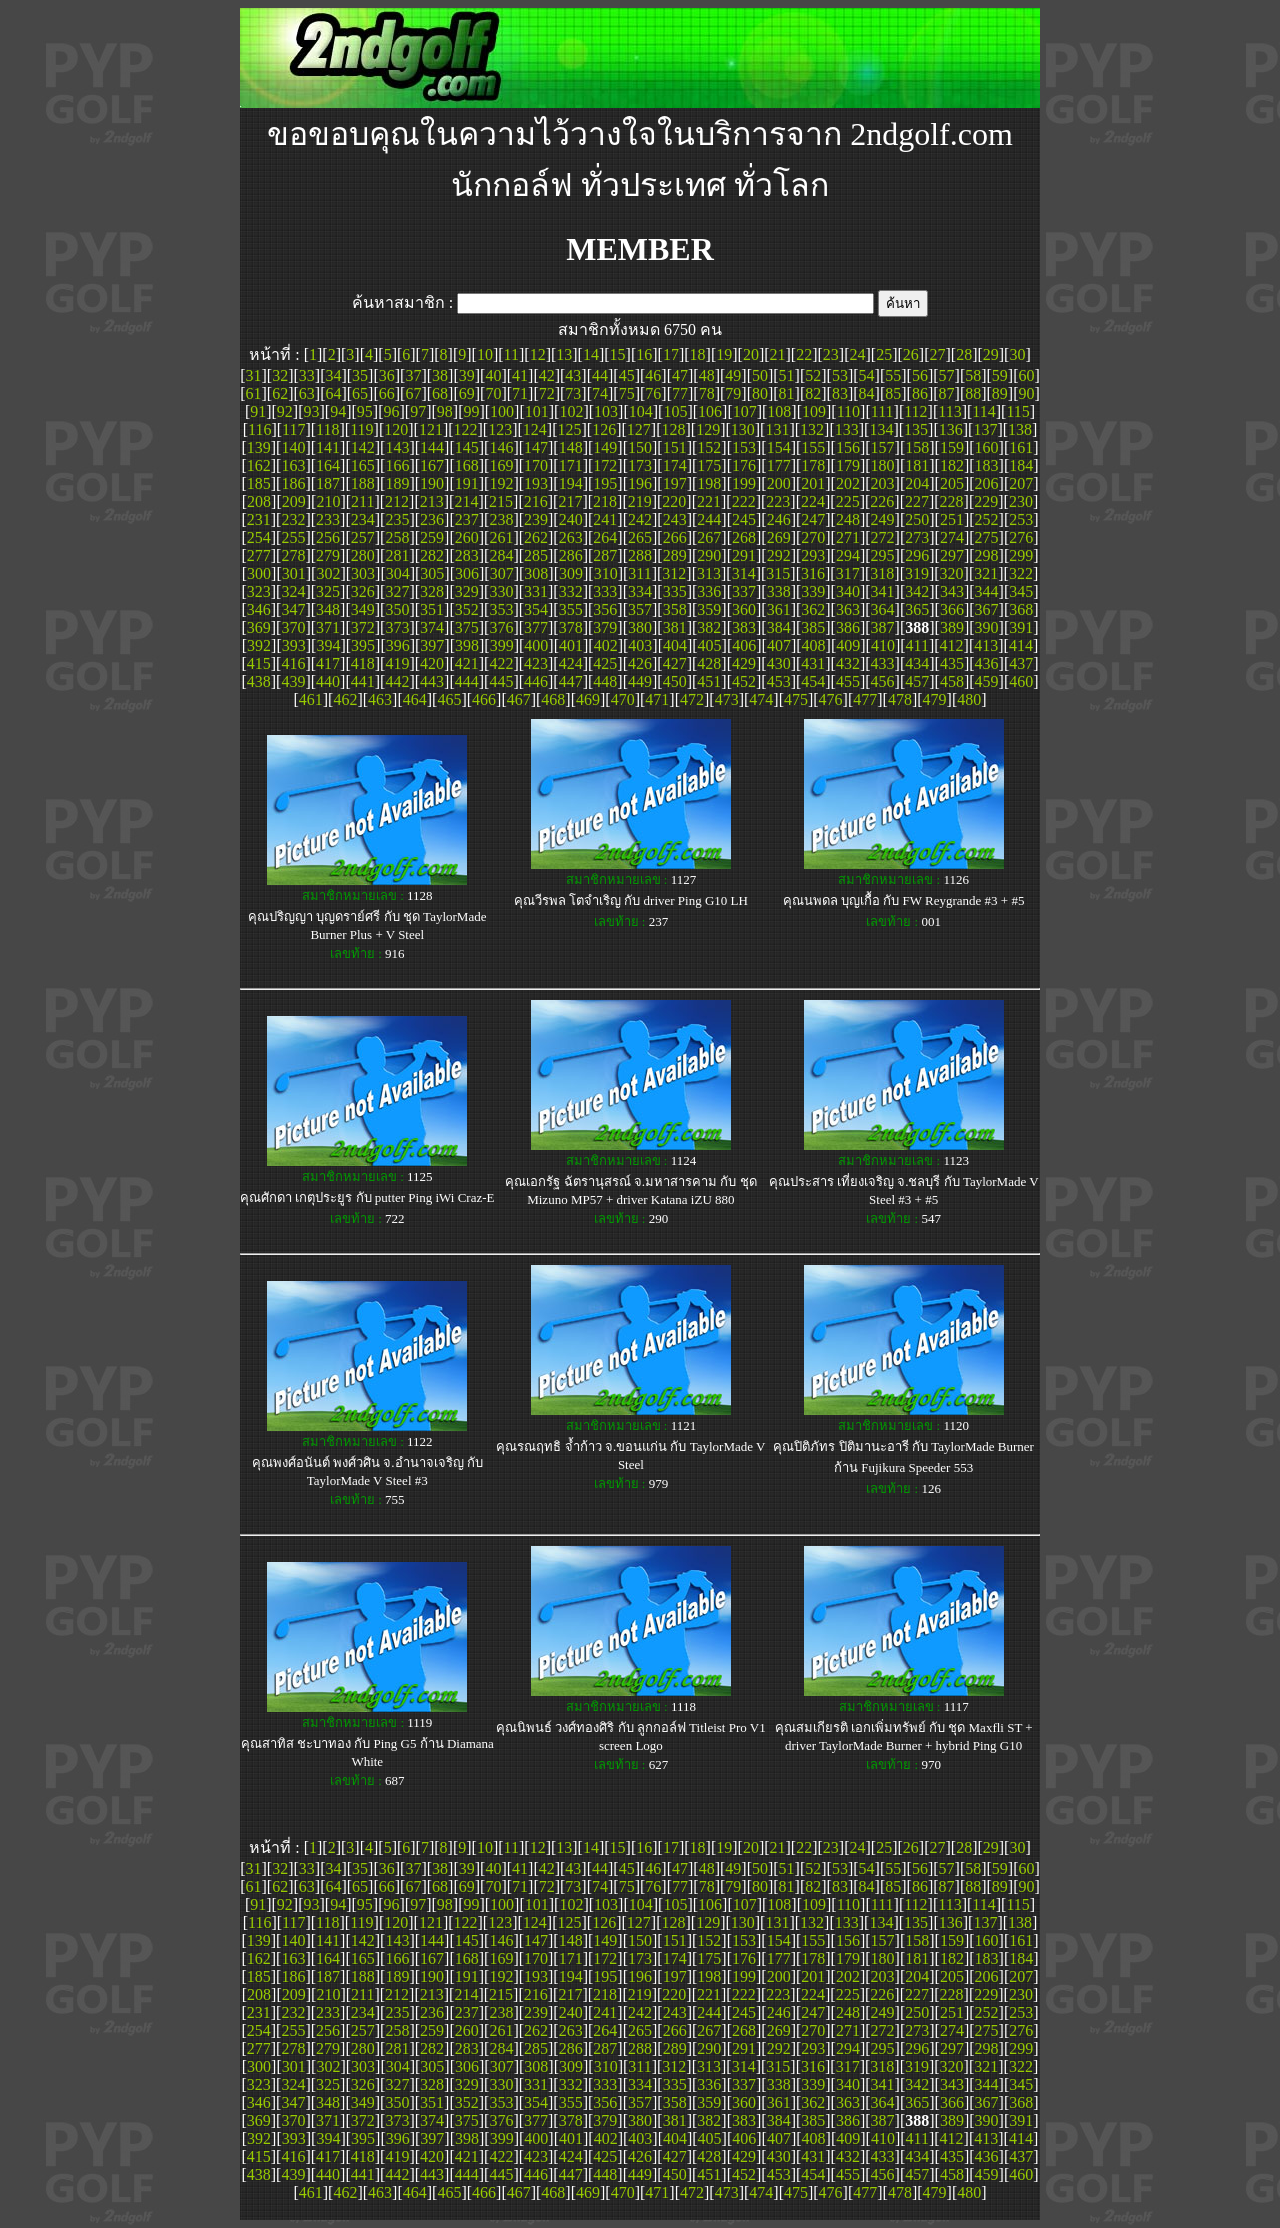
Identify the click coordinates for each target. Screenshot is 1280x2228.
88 (973, 393)
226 (882, 501)
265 (640, 537)
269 (779, 537)
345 (1021, 591)
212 (397, 501)
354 (536, 609)
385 (813, 627)
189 (397, 483)
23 (831, 354)
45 (627, 375)
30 (1017, 354)
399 (502, 645)
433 (883, 663)
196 (640, 483)
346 (259, 609)
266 (675, 537)
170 (536, 465)
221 (709, 501)
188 (363, 483)
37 (413, 375)
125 (570, 429)
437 (1021, 663)
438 (259, 681)
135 (916, 429)
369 (259, 627)
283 (467, 555)
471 (657, 699)
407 (779, 645)
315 (778, 573)
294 (848, 555)
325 (328, 591)
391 (1021, 627)
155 (813, 447)
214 (466, 501)
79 (733, 393)
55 (893, 375)
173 (640, 465)
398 (467, 645)
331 (536, 591)
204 (917, 483)
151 (675, 447)
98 (445, 411)
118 (327, 429)
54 (867, 375)
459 (987, 681)
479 (935, 699)
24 (858, 354)
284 (501, 555)
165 (363, 465)
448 (605, 681)
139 (259, 447)
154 (779, 447)
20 (751, 354)
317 (848, 573)
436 (987, 663)
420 (432, 663)
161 (1021, 447)
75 (627, 393)
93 (312, 411)
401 (571, 645)
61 (253, 393)
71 (520, 393)
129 (708, 429)
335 (675, 591)
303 (363, 573)
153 (744, 447)
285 (536, 555)
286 (571, 555)
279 (328, 555)
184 (1021, 465)
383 (744, 627)
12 (538, 354)
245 (744, 519)
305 (432, 573)
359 (709, 609)
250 (917, 519)
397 (432, 645)
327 (397, 591)
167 (432, 465)
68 (440, 393)
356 (605, 609)
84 (867, 393)
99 (471, 411)
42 (547, 375)
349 (363, 609)
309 (571, 573)
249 (883, 519)
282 (432, 555)
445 (501, 681)
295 (883, 555)
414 (1021, 645)
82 (813, 393)
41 (520, 375)
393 (294, 645)
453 (779, 681)
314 (744, 573)
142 (363, 447)
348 (328, 609)
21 (778, 354)
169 (501, 465)
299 (1021, 555)
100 (502, 411)
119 (361, 429)
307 (502, 573)
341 (883, 591)
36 (387, 375)
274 (952, 537)
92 (285, 411)
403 (640, 645)
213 (432, 501)
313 (709, 573)
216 (536, 501)
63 (307, 393)
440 (328, 681)
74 (600, 393)
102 (571, 411)
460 (1021, 681)
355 (571, 609)
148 (571, 447)
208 (259, 501)
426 (640, 663)
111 (882, 411)
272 (883, 537)
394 (328, 645)
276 (1021, 537)
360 (744, 609)
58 (973, 375)
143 (397, 447)
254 (259, 537)
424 (571, 663)
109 (814, 411)
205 (952, 483)
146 (501, 447)
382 (709, 627)
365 (917, 609)
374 (432, 627)
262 (536, 537)
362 (813, 609)
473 (727, 699)
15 (618, 354)
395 (363, 645)
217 (570, 501)
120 (396, 429)
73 (573, 393)
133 (847, 429)
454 (813, 681)
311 (639, 573)
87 (947, 393)
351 (432, 609)
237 (467, 519)
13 (564, 354)
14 (591, 354)
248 (848, 519)
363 (848, 609)
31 (253, 375)
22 (804, 354)
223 (778, 501)
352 (467, 609)
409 (848, 645)
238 (501, 519)
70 (493, 393)
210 (328, 501)
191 (467, 483)
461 (311, 699)
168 (467, 465)
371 (328, 627)
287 (605, 555)
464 (415, 699)
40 (493, 375)
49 (733, 375)
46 (653, 375)
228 (952, 501)
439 (293, 681)
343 (952, 591)
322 (1021, 573)
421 (467, 663)
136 (951, 429)
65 (360, 393)
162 (259, 465)
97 (418, 411)
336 (709, 591)
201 (813, 483)
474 (761, 699)
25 (884, 354)
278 (293, 555)
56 (920, 375)
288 (640, 555)
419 (397, 663)
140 (293, 447)
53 (840, 375)
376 (501, 627)
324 (293, 591)
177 (779, 465)
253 (1021, 519)
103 (606, 411)
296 (917, 555)
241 (605, 519)
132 (812, 429)
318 (882, 573)
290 (709, 555)
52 (813, 375)
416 (293, 663)
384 (779, 627)
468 (553, 699)
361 (779, 609)
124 (535, 429)
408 (814, 645)
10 (485, 354)
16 (644, 354)
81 (787, 393)
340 (848, 591)
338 (779, 591)
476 (831, 699)
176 (744, 465)
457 (917, 681)
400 (536, 645)
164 (328, 465)
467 (519, 699)
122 (466, 429)
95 (365, 411)
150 (640, 447)
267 (709, 537)
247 (813, 519)
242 (640, 519)
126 (604, 429)
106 (710, 411)
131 (777, 429)
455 (848, 681)
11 (511, 354)
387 (883, 627)
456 (883, 681)
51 (787, 375)
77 (680, 393)
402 (606, 645)
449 (640, 681)
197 (675, 483)
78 (707, 393)
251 (952, 519)
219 (640, 501)
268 (744, 537)
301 (294, 573)
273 (917, 537)
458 (952, 681)
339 (813, 591)
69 (467, 393)
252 (987, 519)
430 (779, 663)
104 (641, 411)
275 (987, 537)
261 (501, 537)
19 (724, 354)
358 (675, 609)
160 (987, 447)
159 (952, 447)
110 (848, 411)
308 (536, 573)
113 (949, 411)
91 (258, 411)
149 (605, 447)
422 (501, 663)
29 (991, 354)
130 (743, 429)
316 (813, 573)
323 (259, 591)
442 (397, 681)
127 (639, 429)
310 (606, 573)
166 (397, 465)
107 (745, 411)
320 (952, 573)
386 (848, 627)
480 (969, 699)
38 (440, 375)
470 (623, 699)
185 (259, 483)
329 (467, 591)
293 (813, 555)
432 (848, 663)
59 (1000, 375)
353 (501, 609)
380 (640, 627)
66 (387, 393)
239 (536, 519)
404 (675, 645)
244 (709, 519)
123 (500, 429)
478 (900, 699)
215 (501, 501)
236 (432, 519)
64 (333, 393)
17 (671, 354)
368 (1021, 609)
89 (1000, 393)
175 (709, 465)
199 (744, 483)
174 (675, 465)
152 (709, 447)
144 (432, 447)
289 (675, 555)
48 (707, 375)
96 (391, 411)
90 (1027, 393)
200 (779, 483)
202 (848, 483)
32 (280, 375)
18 (698, 354)
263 (571, 537)
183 (987, 465)
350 (397, 609)
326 (363, 591)
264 (605, 537)
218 (605, 501)
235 (397, 519)
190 (432, 483)
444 (467, 681)
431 (813, 663)
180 (883, 465)
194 (571, 483)
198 (709, 483)
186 (293, 483)
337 (744, 591)
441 (363, 681)
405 (710, 645)
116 (259, 429)
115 (1017, 411)
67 (413, 393)
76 (653, 393)
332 (571, 591)
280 (363, 555)
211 (362, 501)
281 (397, 555)
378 (571, 627)
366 (952, 609)
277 (259, 555)
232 (293, 519)
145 (467, 447)
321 (986, 573)
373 (397, 627)
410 (883, 645)
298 (987, 555)
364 (883, 609)
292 (779, 555)
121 (431, 429)
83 (840, 393)
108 (779, 411)
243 (675, 519)
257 (363, 537)
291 (744, 555)
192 (501, 483)
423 (536, 663)
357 (640, 609)
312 (674, 573)
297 (952, 555)
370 (293, 627)
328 (432, 591)
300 (259, 573)
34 (333, 375)
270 (813, 537)
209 (294, 501)
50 (760, 375)
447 (571, 681)
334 (640, 591)
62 (280, 393)
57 (947, 375)
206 (987, 483)
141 (328, 447)
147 (536, 447)
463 (380, 699)
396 (398, 645)
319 (917, 573)
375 (467, 627)
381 (675, 627)
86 (920, 393)
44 (600, 375)
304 (398, 573)
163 (293, 465)
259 (432, 537)
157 (883, 447)
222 (744, 501)
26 (911, 354)
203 (883, 483)
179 (848, 465)
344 (987, 591)
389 (952, 627)
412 (952, 645)
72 (547, 393)
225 (848, 501)
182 (952, 465)
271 (848, 537)
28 (964, 354)
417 (328, 663)
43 (573, 375)
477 (865, 699)
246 (779, 519)
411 (917, 645)
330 (501, 591)
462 (345, 699)
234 (363, 519)
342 (917, 591)
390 (987, 627)
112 (915, 411)
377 (536, 627)
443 (432, 681)
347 (293, 609)
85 (893, 393)
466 (484, 699)
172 (605, 465)
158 (917, 447)
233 (328, 519)
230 (1021, 501)
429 (744, 663)
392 (259, 645)
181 (917, 465)
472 (692, 699)
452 (744, 681)
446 (536, 681)
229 (986, 501)
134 (881, 429)
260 (467, 537)
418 (363, 663)
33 (307, 375)
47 (680, 375)
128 (673, 429)
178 (813, 465)
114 (983, 411)
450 (675, 681)
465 (449, 699)
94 (338, 411)
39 (467, 375)
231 (259, 519)
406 (744, 645)
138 (1020, 429)
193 (536, 483)
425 (605, 663)
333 (605, 591)
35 (360, 375)
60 (1027, 375)
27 (937, 354)
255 (293, 537)
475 (796, 699)
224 (813, 501)
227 (917, 501)
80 (760, 393)
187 (328, 483)
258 (397, 537)
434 (917, 663)
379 (605, 627)
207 (1021, 483)
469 (588, 699)
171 (571, 465)
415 (259, 663)
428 (709, 663)
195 (605, 483)
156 (848, 447)
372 (363, 627)
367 (987, 609)
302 (328, 573)
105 (675, 411)
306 (467, 573)
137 (985, 429)
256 (328, 537)
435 (952, 663)
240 (571, 519)
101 (537, 411)
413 (986, 645)
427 (675, 663)
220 (674, 501)
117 (293, 429)
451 (709, 681)
